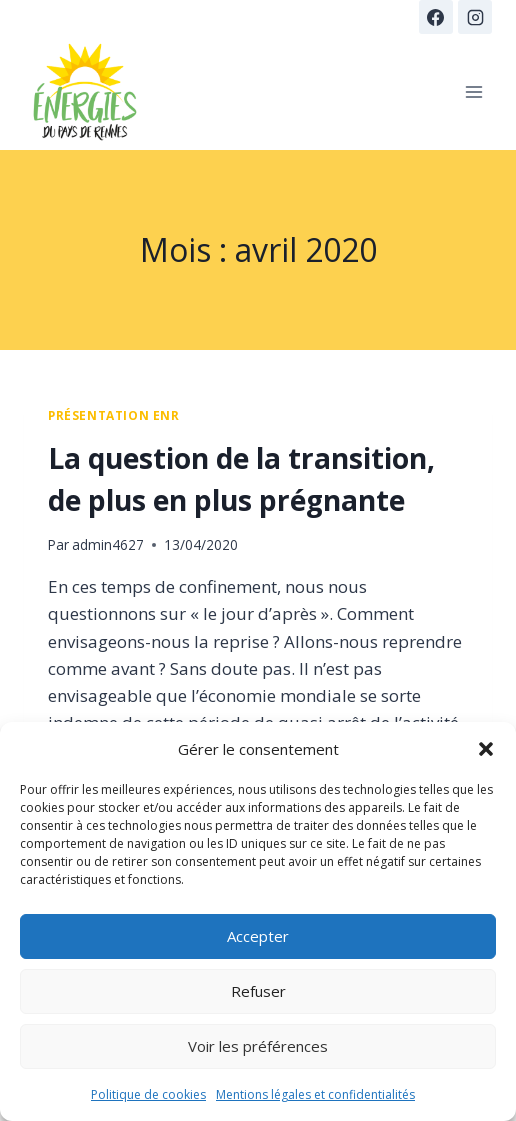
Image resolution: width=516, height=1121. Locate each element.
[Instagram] (475, 17)
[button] (486, 749)
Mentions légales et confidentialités (315, 1094)
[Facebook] (436, 17)
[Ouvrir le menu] (473, 91)
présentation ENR (114, 415)
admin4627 (108, 544)
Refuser (258, 991)
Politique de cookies (148, 1094)
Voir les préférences (258, 1046)
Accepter (258, 936)
